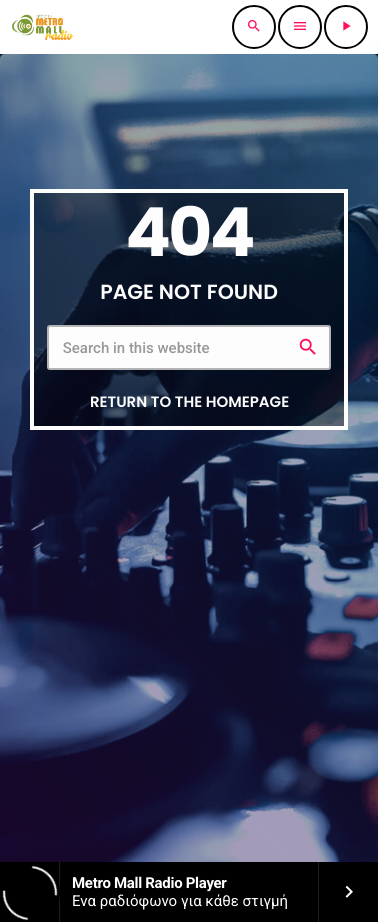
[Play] (346, 27)
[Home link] (42, 27)
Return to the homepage (189, 402)
